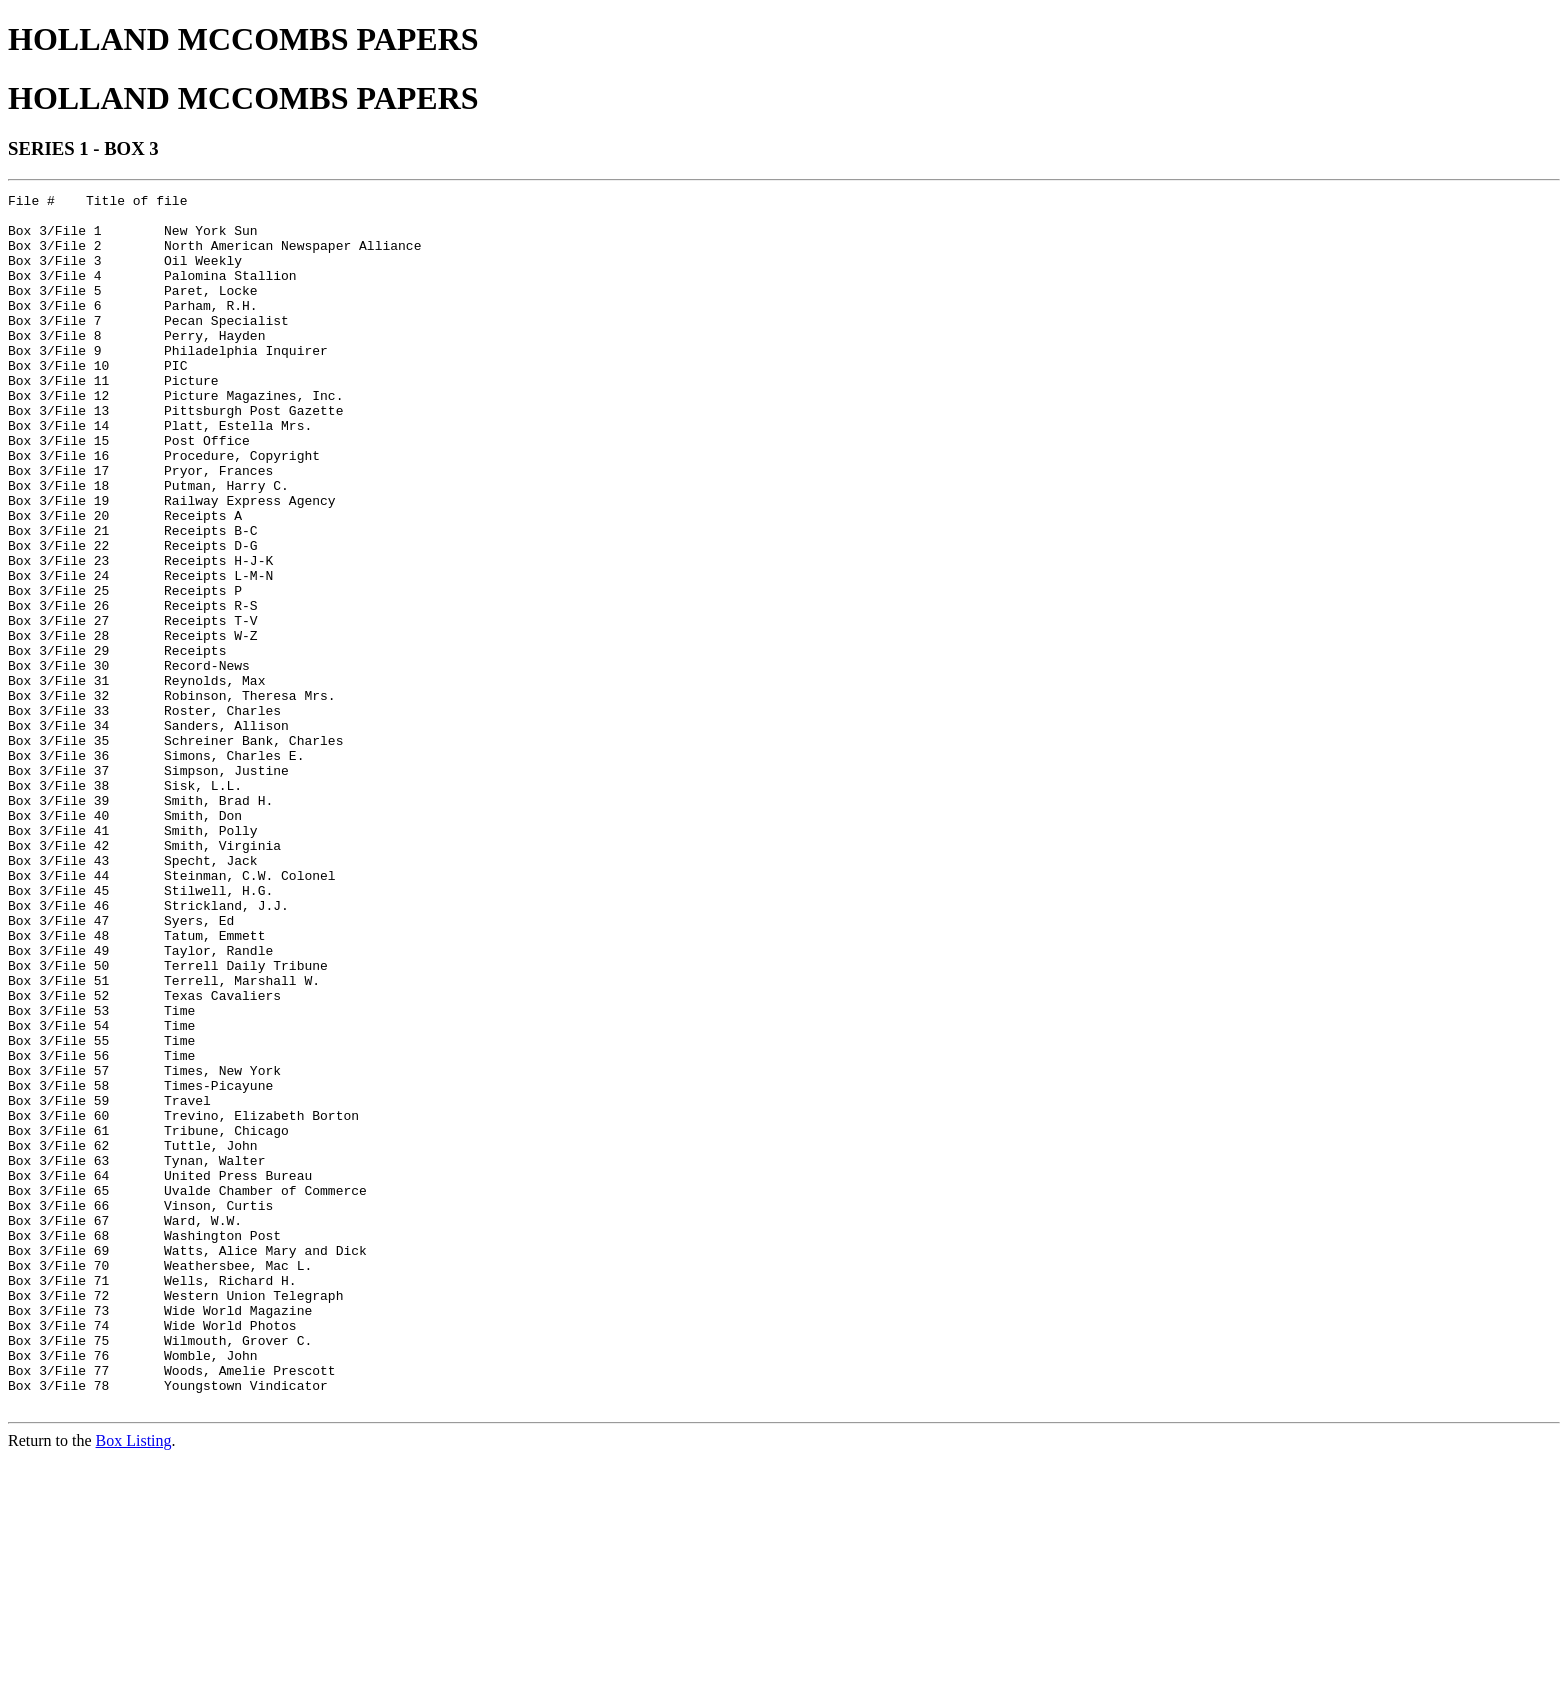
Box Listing (134, 1683)
